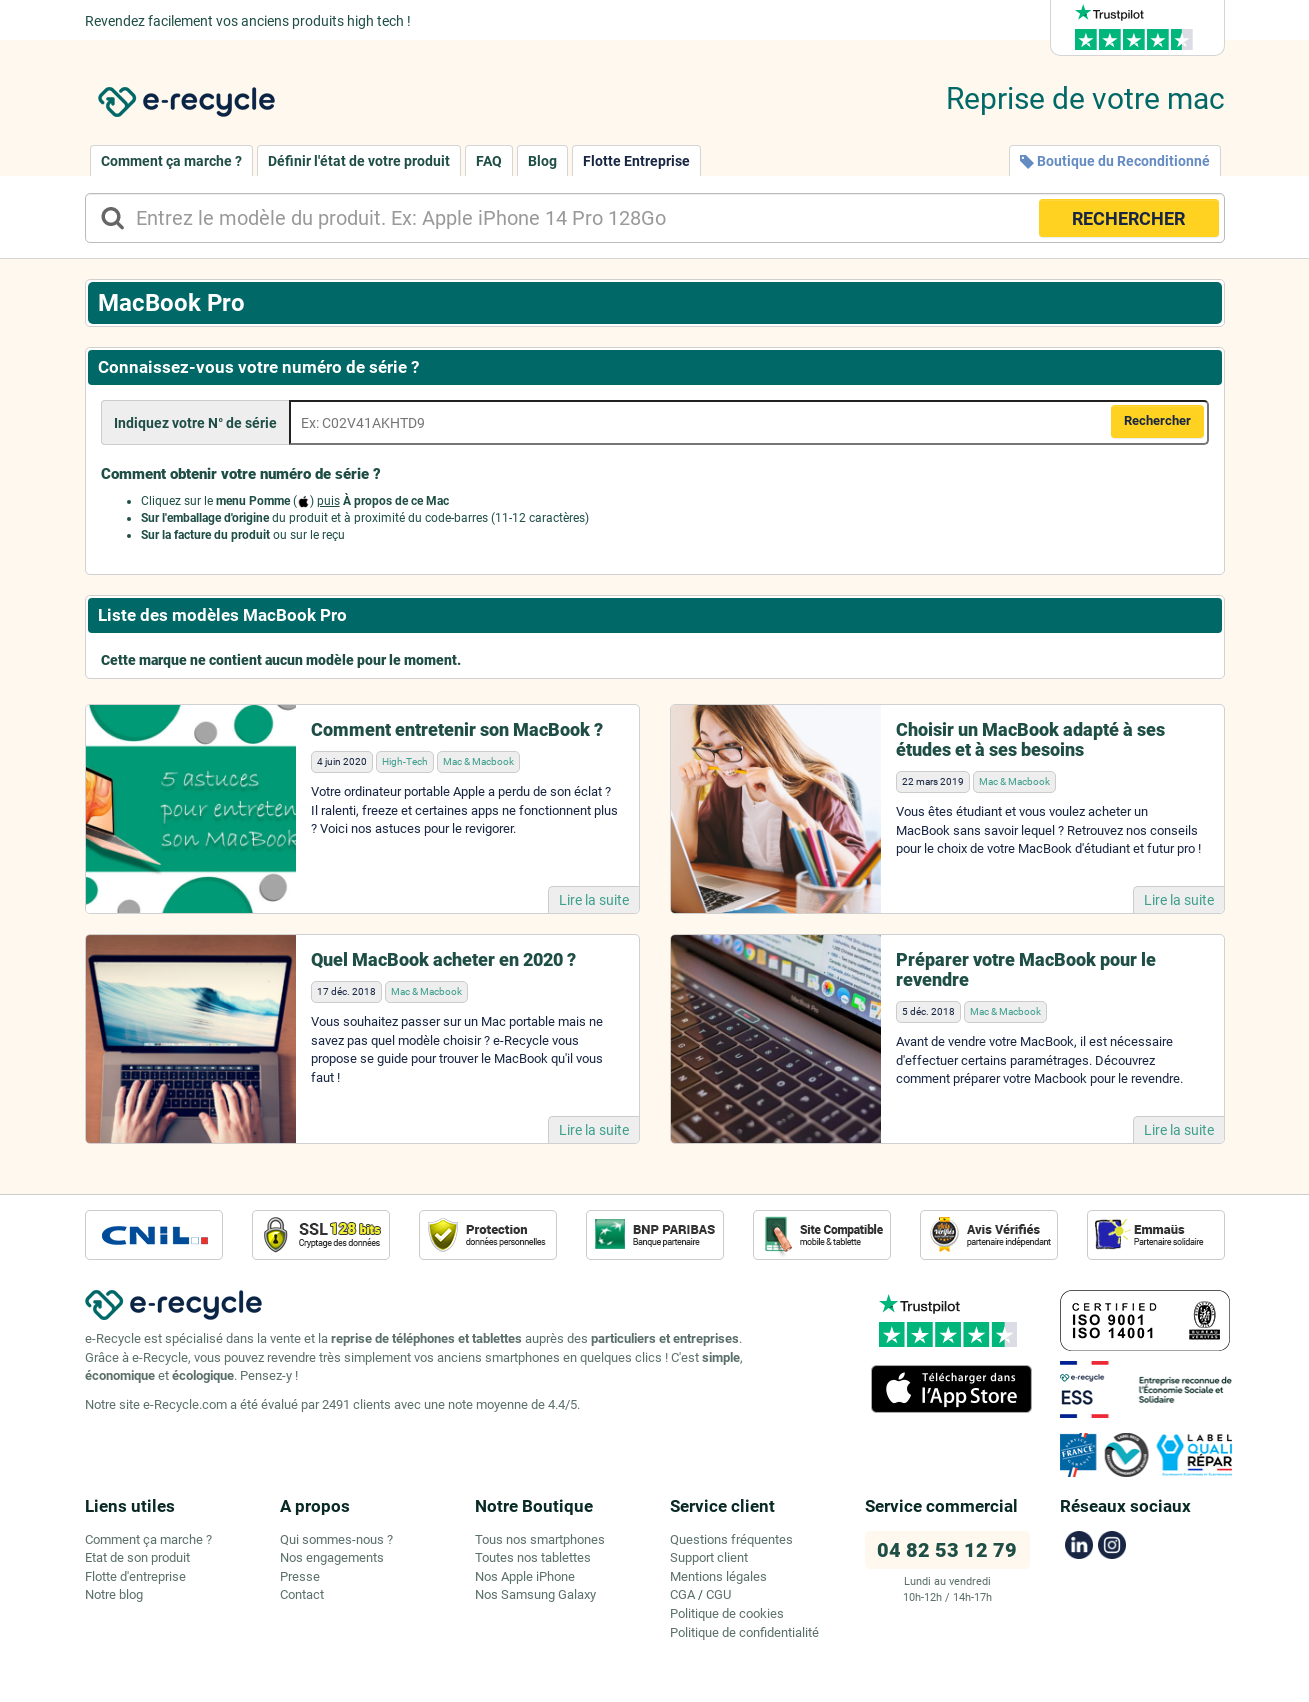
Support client (709, 1557)
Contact (302, 1594)
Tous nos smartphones (540, 1539)
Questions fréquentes (731, 1539)
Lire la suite (594, 900)
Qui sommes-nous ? (336, 1539)
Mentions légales (718, 1576)
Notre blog (114, 1594)
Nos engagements (332, 1557)
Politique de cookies (727, 1613)
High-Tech (405, 761)
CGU (718, 1594)
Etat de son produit (137, 1557)
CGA (682, 1594)
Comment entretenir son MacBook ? (457, 729)
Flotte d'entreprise (135, 1576)
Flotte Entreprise (636, 161)
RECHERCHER (1128, 218)
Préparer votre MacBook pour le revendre (1026, 969)
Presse (300, 1576)
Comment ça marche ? (171, 161)
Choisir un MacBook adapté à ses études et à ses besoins (1030, 739)
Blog (542, 161)
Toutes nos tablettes (533, 1557)
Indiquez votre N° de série (195, 423)
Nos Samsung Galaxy (535, 1594)
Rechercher (1157, 420)
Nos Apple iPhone (525, 1576)
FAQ (489, 161)
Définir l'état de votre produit (359, 161)
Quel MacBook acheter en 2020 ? (443, 959)
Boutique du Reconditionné (1115, 161)
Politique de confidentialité (744, 1632)
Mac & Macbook (478, 761)
